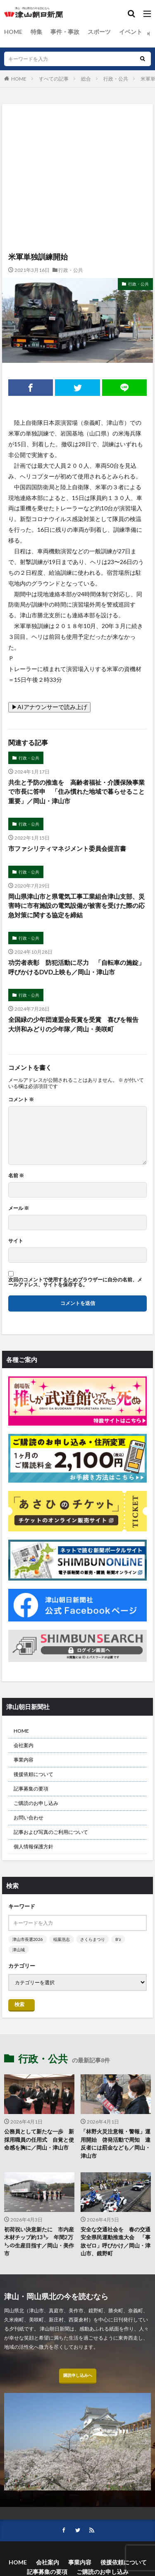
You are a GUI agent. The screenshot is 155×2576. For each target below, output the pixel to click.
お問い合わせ (28, 1817)
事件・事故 (64, 31)
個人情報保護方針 (33, 1846)
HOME (13, 31)
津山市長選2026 (27, 1939)
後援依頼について (33, 1774)
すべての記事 (54, 79)
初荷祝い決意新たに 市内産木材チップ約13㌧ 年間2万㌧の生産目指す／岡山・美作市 (39, 2241)
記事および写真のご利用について (51, 1832)
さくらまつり (92, 1939)
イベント (130, 31)
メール (18, 1208)
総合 (86, 79)
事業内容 (23, 1760)
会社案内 (23, 1745)
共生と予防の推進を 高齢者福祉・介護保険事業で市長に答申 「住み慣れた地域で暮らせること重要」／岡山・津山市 (76, 792)
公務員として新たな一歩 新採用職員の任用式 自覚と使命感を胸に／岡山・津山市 (39, 2139)
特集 (36, 31)
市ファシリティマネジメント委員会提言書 (67, 848)
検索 (19, 2004)
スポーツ (99, 31)
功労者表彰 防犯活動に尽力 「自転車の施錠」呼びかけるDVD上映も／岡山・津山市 (76, 967)
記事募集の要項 (31, 1789)
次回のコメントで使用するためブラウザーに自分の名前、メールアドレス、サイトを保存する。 (75, 1282)
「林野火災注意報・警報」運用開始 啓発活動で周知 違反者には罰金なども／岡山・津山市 (115, 2143)
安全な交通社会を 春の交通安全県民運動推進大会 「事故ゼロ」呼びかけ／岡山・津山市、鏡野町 (115, 2241)
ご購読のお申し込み (36, 1803)
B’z (118, 1939)
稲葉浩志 (61, 1939)
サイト (15, 1240)
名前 (16, 1175)
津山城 (18, 1949)
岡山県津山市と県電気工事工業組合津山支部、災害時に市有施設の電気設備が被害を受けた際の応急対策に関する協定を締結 (76, 906)
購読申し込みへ (77, 2375)
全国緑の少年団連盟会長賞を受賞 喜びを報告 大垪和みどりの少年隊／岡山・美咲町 (76, 1024)
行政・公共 (115, 79)
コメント (21, 1099)
